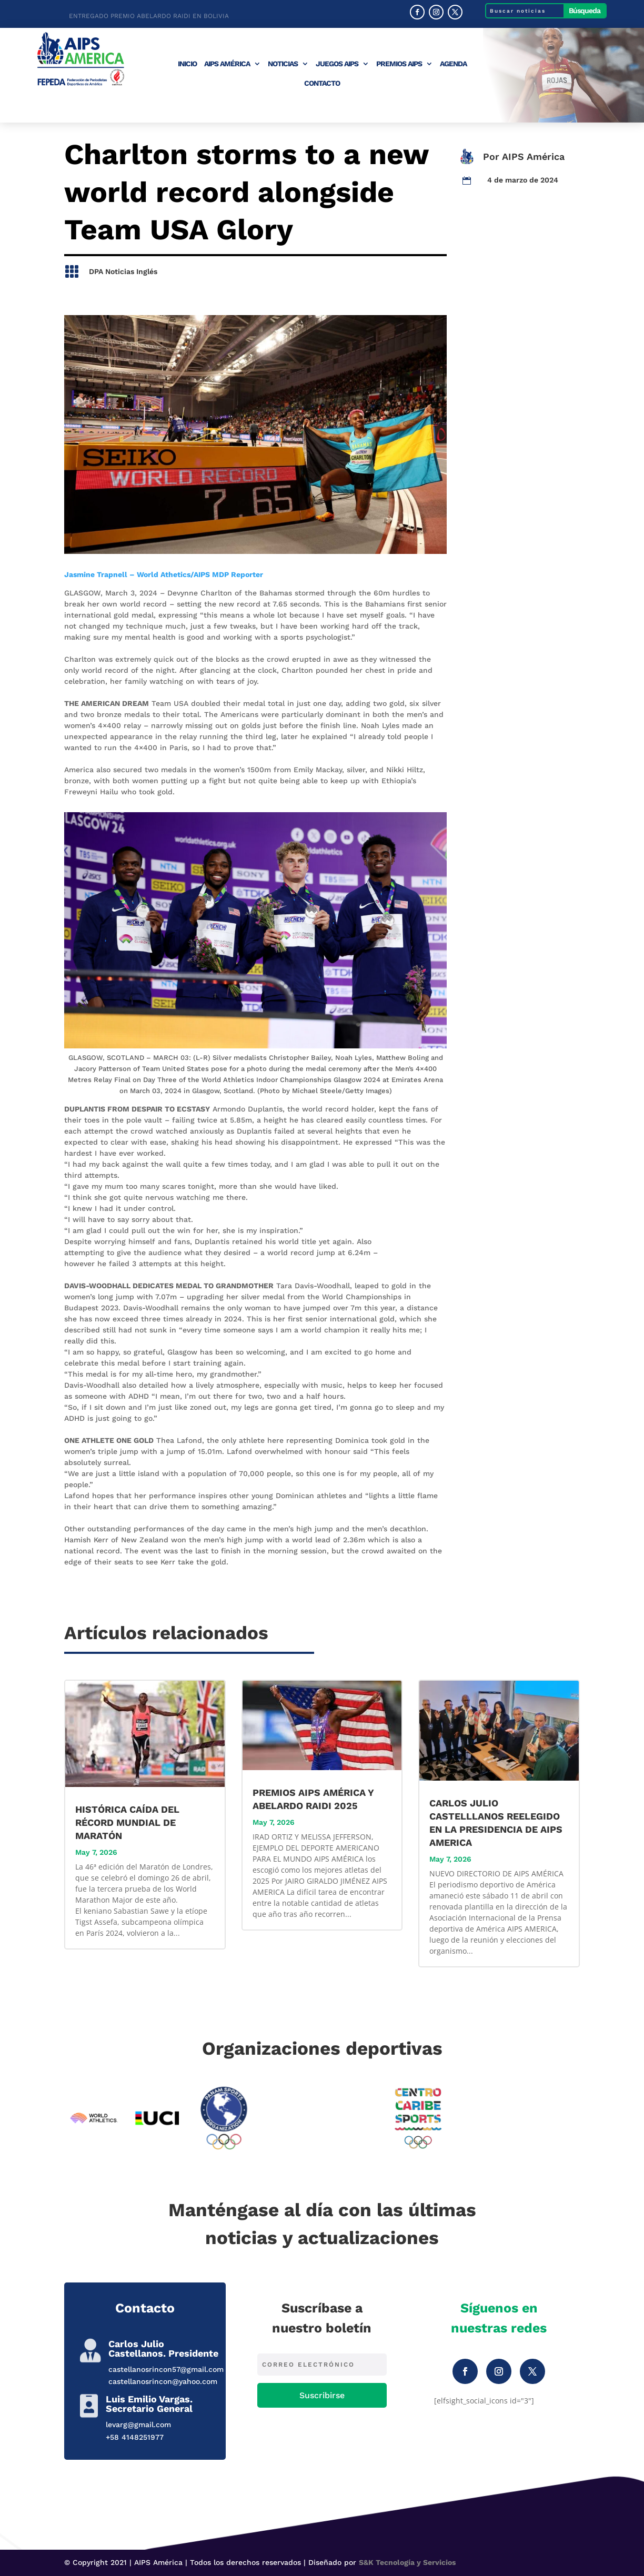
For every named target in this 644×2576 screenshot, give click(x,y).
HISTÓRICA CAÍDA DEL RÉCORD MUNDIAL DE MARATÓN (127, 1822)
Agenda (453, 64)
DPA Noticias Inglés (123, 271)
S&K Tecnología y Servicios (407, 2562)
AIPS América (227, 64)
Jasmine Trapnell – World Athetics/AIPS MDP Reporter (163, 574)
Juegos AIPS (337, 64)
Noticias (283, 64)
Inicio (187, 64)
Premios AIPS (399, 64)
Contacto (322, 83)
